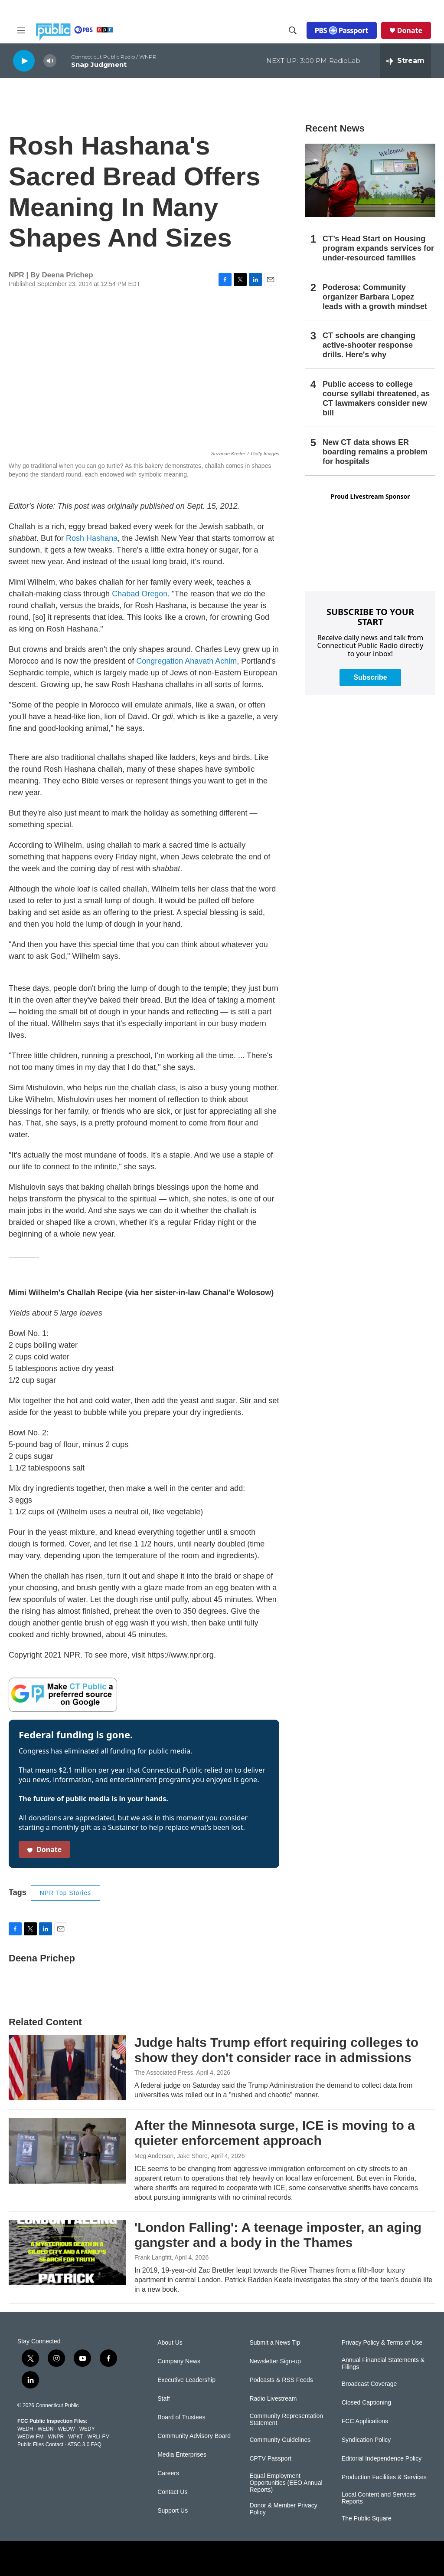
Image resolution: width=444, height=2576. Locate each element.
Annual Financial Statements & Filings (383, 2363)
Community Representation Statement (286, 2419)
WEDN (46, 2429)
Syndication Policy (366, 2440)
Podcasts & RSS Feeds (281, 2380)
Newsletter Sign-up (274, 2361)
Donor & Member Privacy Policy (283, 2509)
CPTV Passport (270, 2458)
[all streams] (405, 60)
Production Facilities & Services (384, 2477)
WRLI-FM (99, 2437)
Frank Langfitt (153, 2257)
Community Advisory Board (194, 2436)
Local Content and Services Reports (379, 2498)
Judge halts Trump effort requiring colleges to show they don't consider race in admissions (276, 2050)
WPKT (75, 2437)
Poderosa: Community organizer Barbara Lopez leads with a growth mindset (375, 297)
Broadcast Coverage (369, 2384)
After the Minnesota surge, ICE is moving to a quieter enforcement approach (274, 2133)
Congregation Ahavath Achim (186, 661)
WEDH (25, 2429)
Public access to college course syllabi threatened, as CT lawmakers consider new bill (376, 398)
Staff (163, 2398)
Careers (168, 2473)
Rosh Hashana (92, 538)
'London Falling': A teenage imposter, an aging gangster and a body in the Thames (277, 2235)
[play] (24, 60)
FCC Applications (365, 2421)
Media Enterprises (181, 2454)
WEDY (87, 2429)
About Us (170, 2342)
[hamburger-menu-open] (21, 30)
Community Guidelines (279, 2440)
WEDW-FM (30, 2437)
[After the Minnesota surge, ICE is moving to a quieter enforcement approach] (67, 2150)
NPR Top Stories (65, 1892)
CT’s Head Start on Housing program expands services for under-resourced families (378, 248)
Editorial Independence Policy (381, 2458)
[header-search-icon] (292, 30)
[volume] (49, 61)
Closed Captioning (366, 2402)
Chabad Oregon (139, 593)
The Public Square (367, 2518)
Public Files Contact (40, 2444)
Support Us (172, 2510)
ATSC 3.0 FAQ (84, 2444)
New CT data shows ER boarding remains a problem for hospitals (375, 452)
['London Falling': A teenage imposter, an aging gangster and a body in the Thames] (67, 2252)
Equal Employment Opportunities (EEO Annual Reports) (285, 2483)
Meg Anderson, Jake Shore (171, 2155)
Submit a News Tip (274, 2342)
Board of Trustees (181, 2417)
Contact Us (172, 2492)
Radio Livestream (273, 2398)
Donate (409, 30)
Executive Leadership (186, 2380)
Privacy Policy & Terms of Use (382, 2342)
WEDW (66, 2429)
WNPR (56, 2437)
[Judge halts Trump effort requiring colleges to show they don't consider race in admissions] (67, 2067)
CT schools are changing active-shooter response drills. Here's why (369, 345)
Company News (178, 2361)
